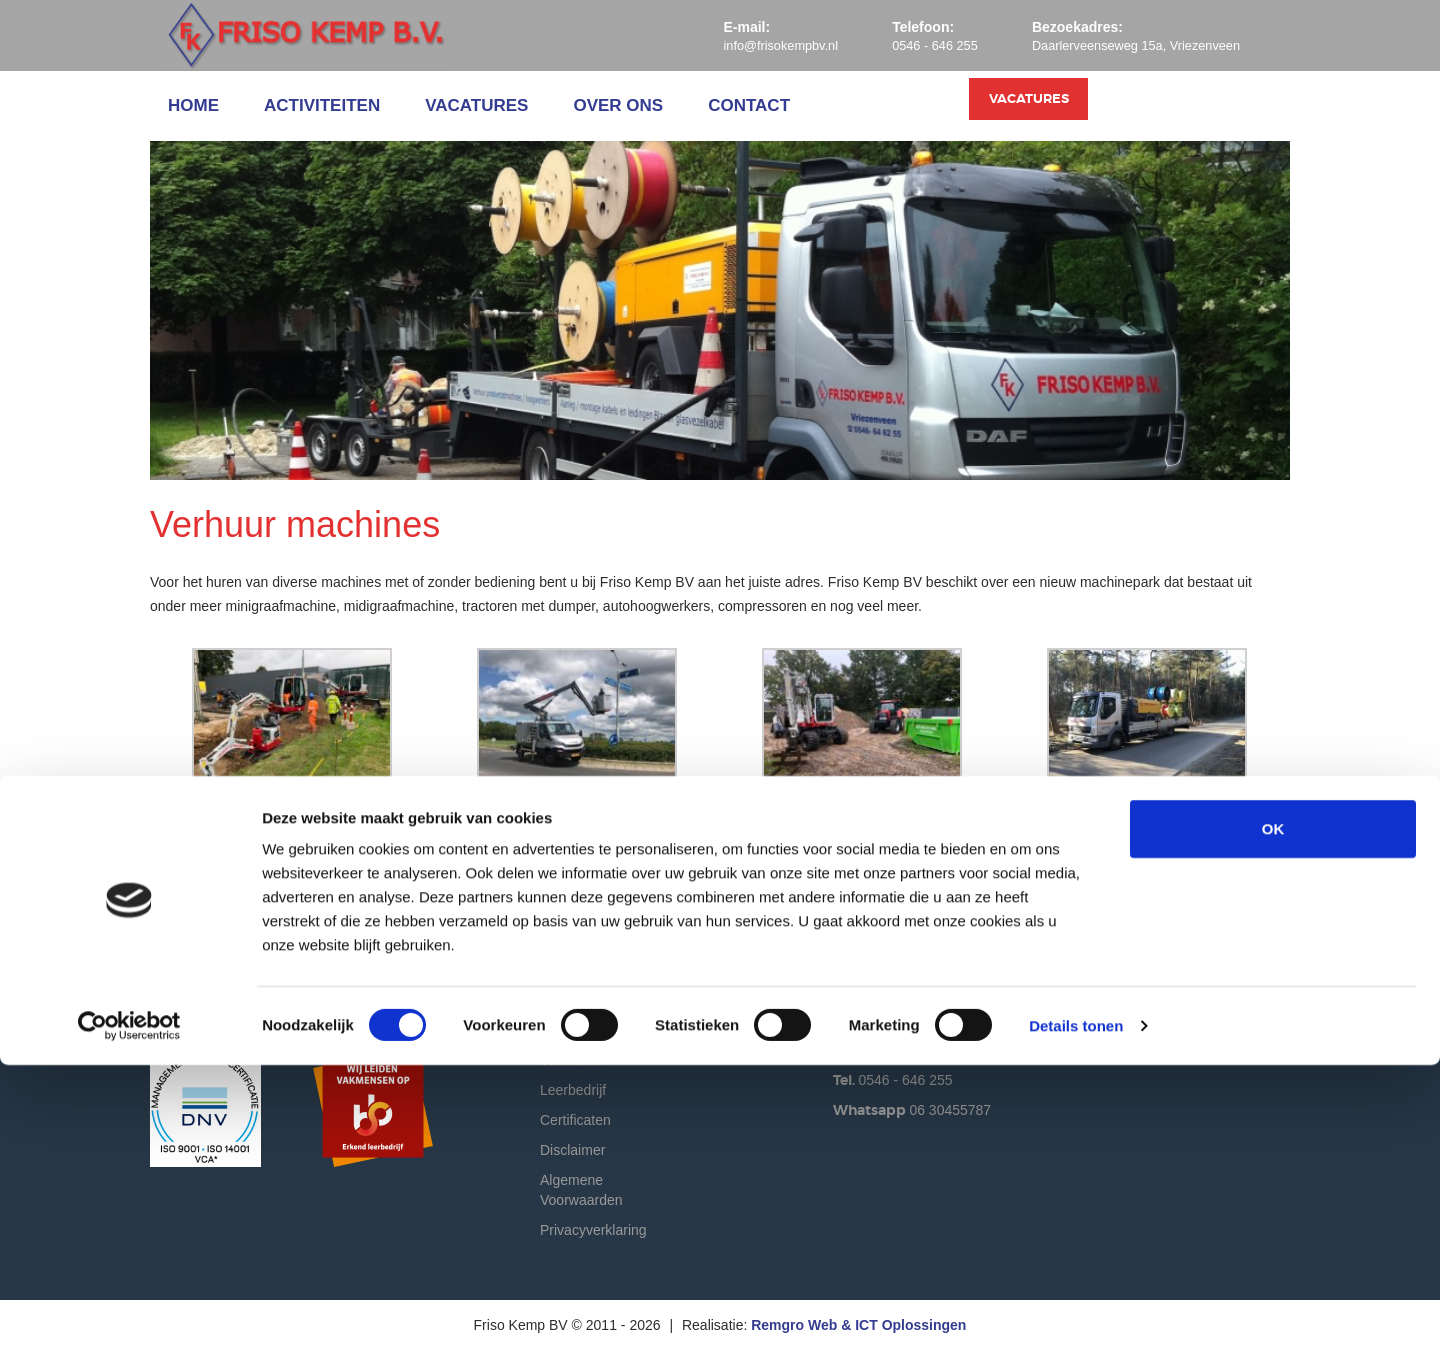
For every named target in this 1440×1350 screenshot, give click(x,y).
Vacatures (476, 105)
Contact (749, 105)
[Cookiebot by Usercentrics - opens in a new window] (129, 1311)
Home (193, 105)
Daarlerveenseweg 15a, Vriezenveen (1125, 45)
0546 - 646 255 (910, 45)
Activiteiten (322, 105)
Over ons (618, 105)
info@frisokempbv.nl (745, 45)
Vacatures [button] (1197, 106)
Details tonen (1076, 1310)
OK (1273, 1113)
